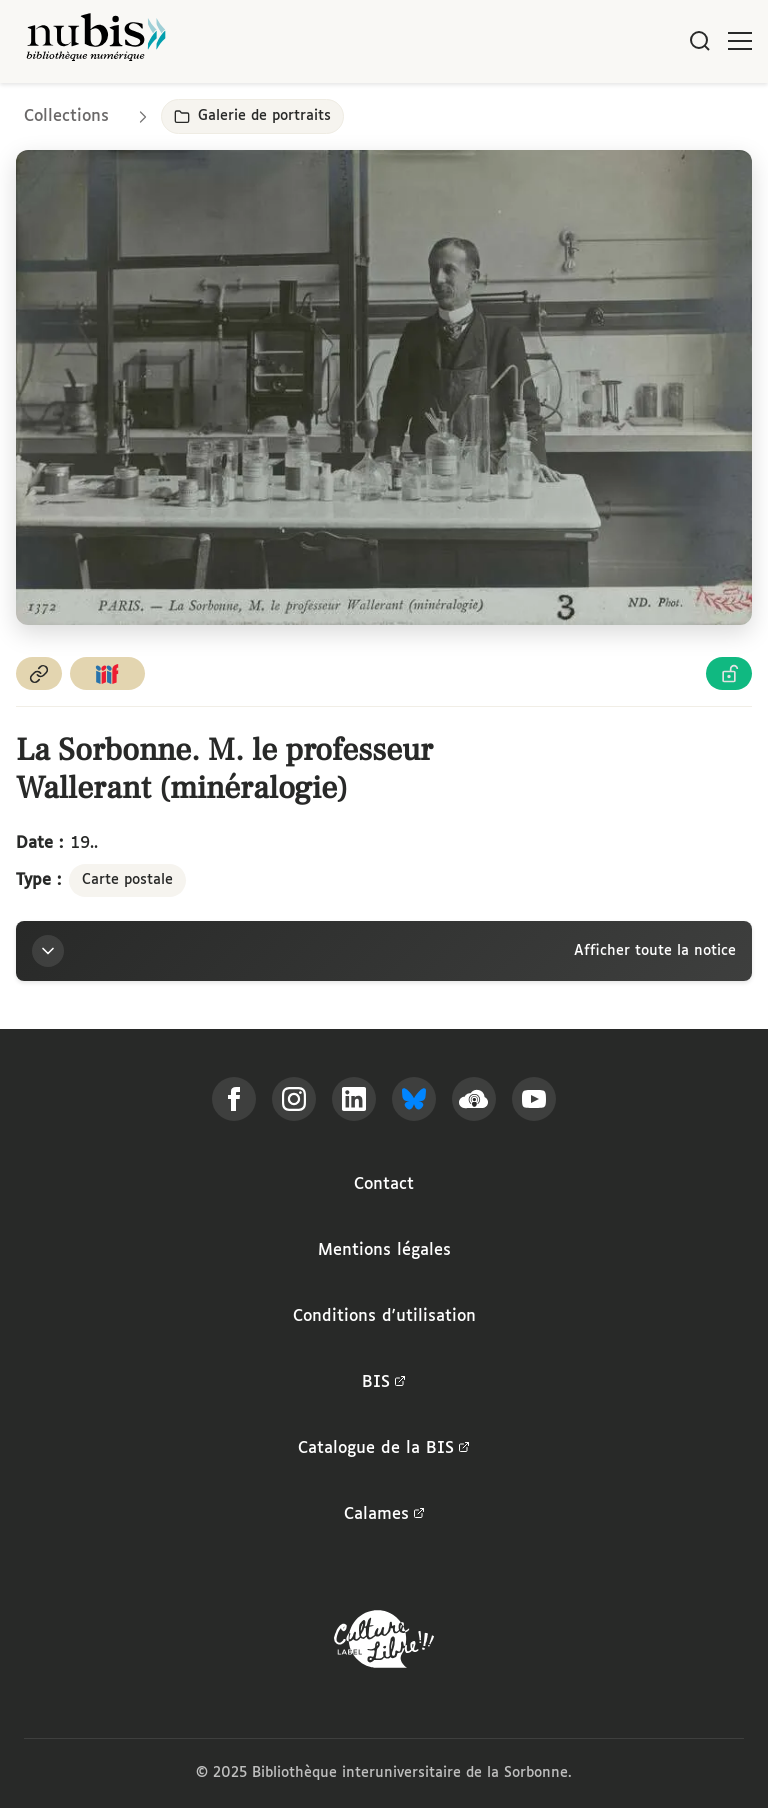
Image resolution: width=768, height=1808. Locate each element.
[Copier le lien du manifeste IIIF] (108, 673)
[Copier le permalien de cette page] (39, 673)
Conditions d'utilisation (384, 1316)
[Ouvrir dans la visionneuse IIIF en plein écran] (384, 387)
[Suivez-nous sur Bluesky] (414, 1099)
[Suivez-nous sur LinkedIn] (354, 1099)
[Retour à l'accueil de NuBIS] (96, 41)
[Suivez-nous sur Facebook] (234, 1099)
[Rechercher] (700, 41)
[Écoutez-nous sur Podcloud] (474, 1099)
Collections (66, 116)
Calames (384, 1515)
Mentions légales (384, 1250)
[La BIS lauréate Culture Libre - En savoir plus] (384, 1643)
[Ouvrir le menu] (740, 41)
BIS (384, 1383)
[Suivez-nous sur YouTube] (534, 1099)
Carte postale (127, 880)
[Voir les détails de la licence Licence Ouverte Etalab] (729, 673)
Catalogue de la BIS (384, 1449)
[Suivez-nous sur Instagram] (294, 1099)
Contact (384, 1184)
